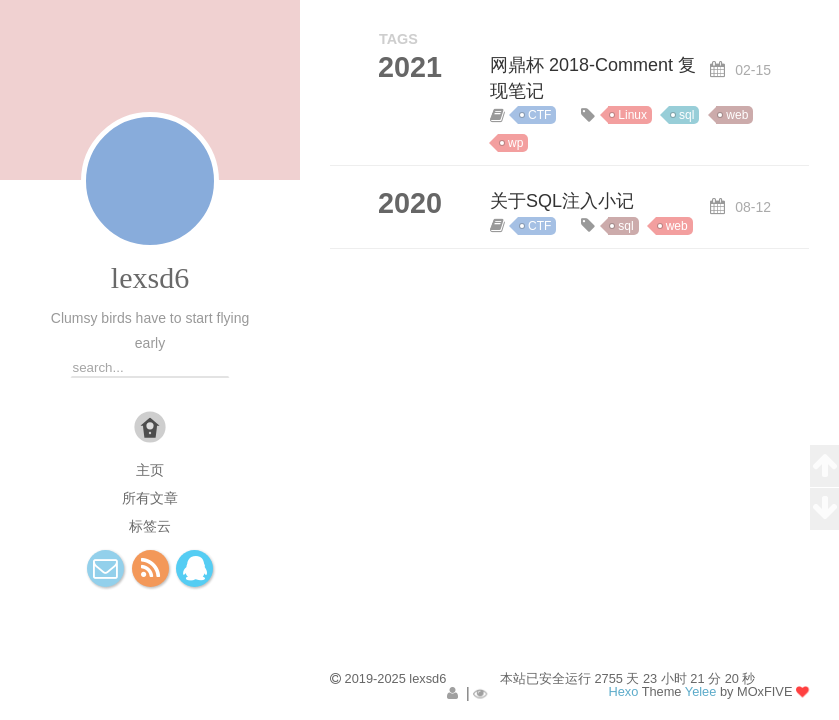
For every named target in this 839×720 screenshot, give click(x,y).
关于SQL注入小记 (562, 201)
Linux (632, 115)
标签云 (150, 526)
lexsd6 (150, 277)
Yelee (701, 691)
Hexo (623, 691)
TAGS (398, 39)
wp (515, 143)
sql (686, 115)
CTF (539, 115)
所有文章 (150, 498)
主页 (150, 470)
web (737, 115)
